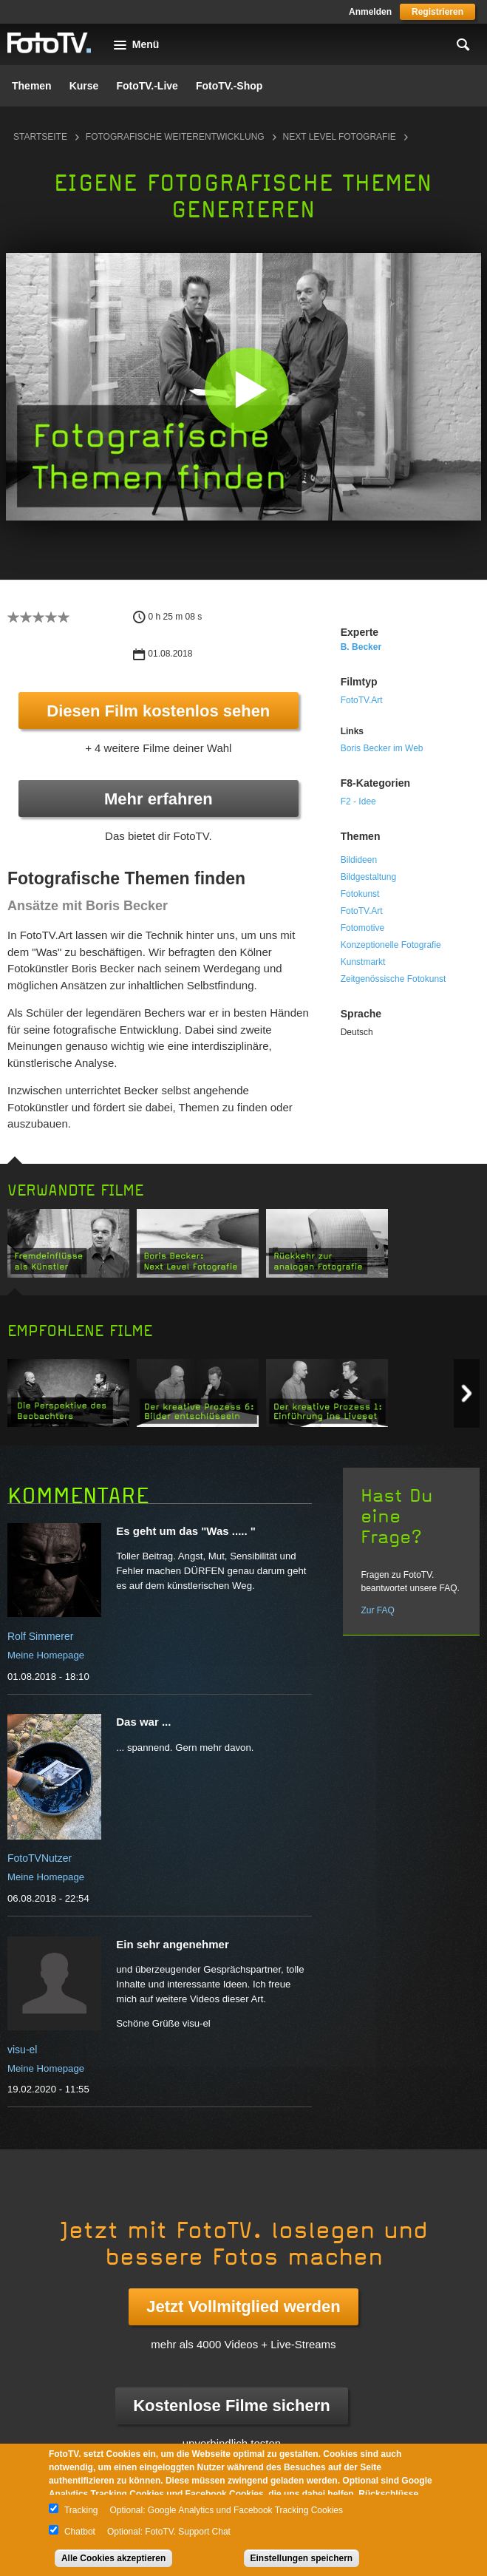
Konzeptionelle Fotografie (391, 945)
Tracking (81, 2510)
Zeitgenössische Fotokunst (393, 979)
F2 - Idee (358, 801)
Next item (467, 1393)
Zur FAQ (377, 1610)
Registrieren (437, 12)
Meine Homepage (45, 1655)
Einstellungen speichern (302, 2558)
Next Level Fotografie (339, 137)
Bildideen (359, 860)
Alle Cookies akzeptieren (113, 2558)
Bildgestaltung (368, 877)
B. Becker (361, 647)
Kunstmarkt (363, 962)
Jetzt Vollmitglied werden (243, 2306)
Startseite (40, 137)
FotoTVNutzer (39, 1858)
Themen (32, 86)
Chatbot (79, 2531)
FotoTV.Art (362, 700)
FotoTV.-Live (147, 86)
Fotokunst (360, 894)
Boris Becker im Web (382, 748)
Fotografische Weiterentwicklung (175, 137)
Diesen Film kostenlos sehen (158, 711)
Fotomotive (362, 928)
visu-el (22, 2049)
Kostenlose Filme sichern (231, 2405)
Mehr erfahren (158, 799)
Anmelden (370, 12)
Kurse (84, 86)
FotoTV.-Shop (229, 86)
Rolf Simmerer (40, 1636)
